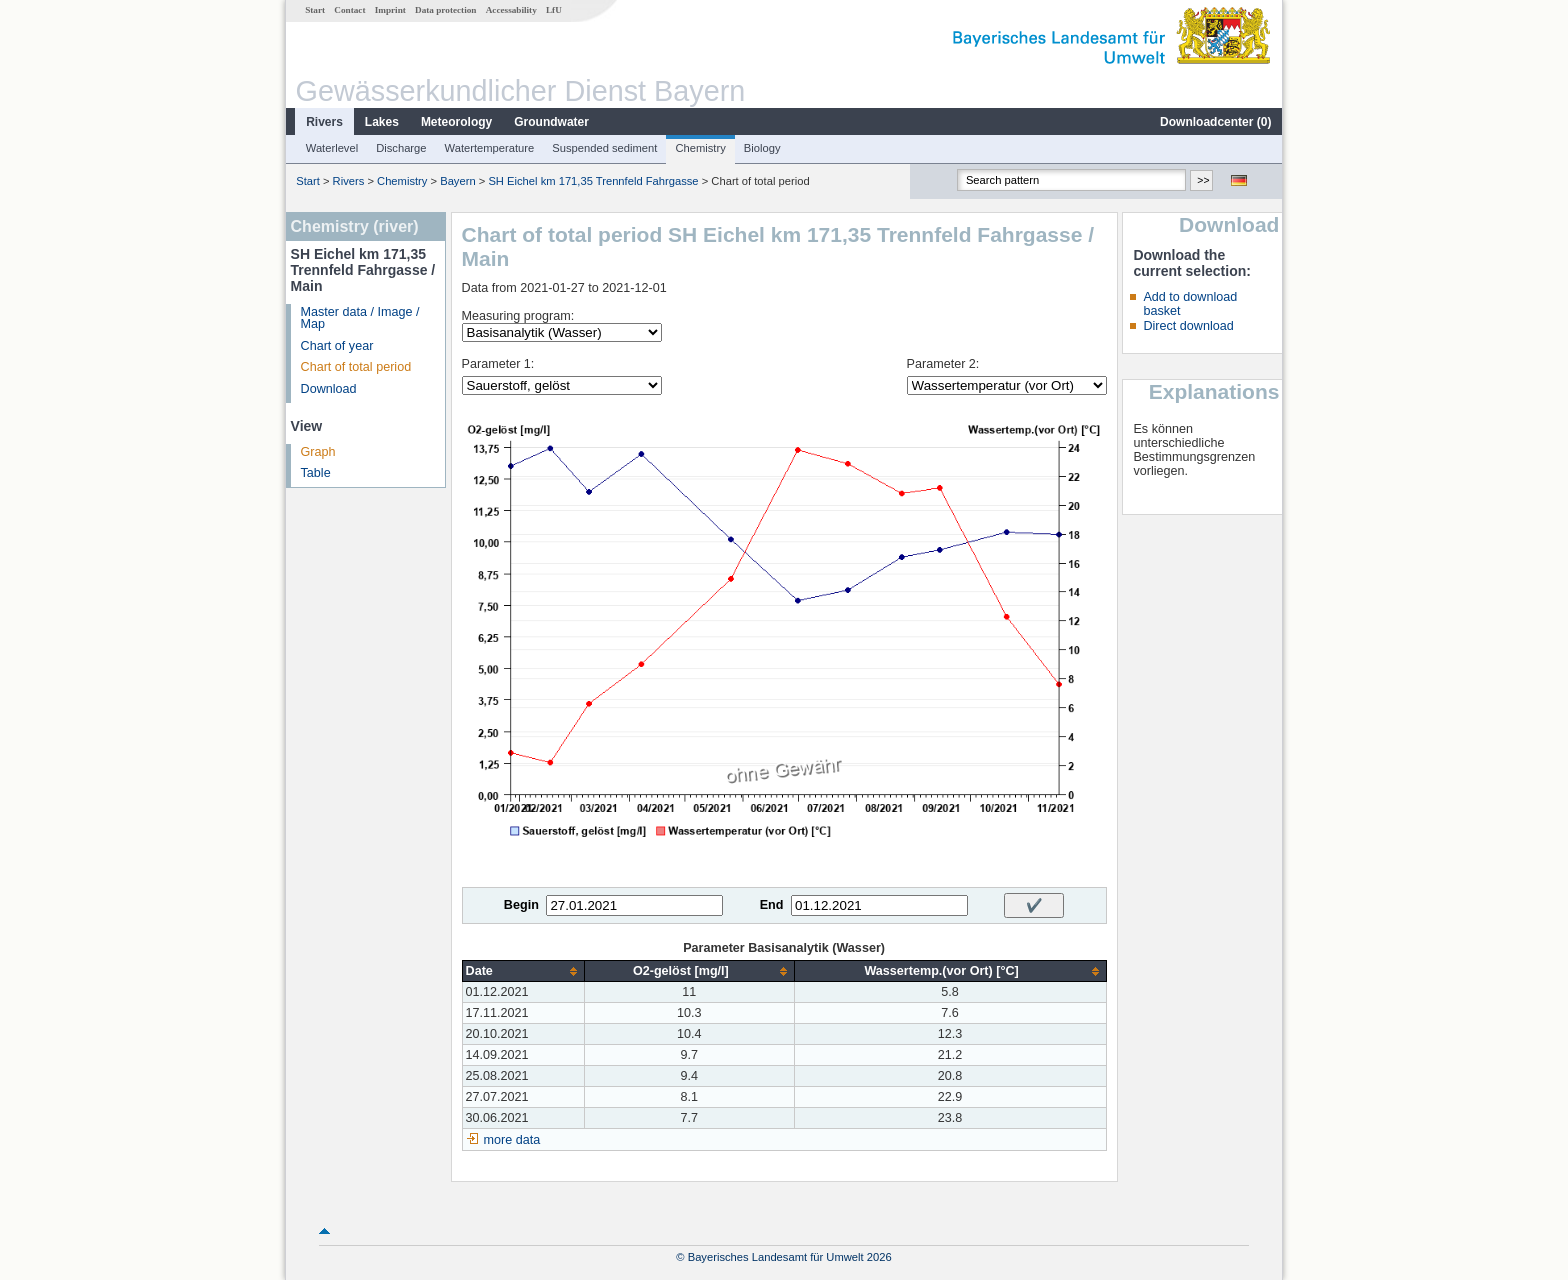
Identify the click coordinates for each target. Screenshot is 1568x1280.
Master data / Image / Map (360, 318)
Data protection (445, 10)
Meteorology (456, 122)
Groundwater (551, 122)
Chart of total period (356, 367)
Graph (318, 452)
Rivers (324, 122)
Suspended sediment (604, 148)
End (772, 905)
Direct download (1188, 326)
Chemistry (700, 148)
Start (315, 10)
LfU (554, 10)
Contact (349, 10)
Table (316, 473)
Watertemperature (490, 148)
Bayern (457, 181)
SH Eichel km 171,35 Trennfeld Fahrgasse (593, 181)
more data (512, 1140)
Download (329, 389)
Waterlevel (332, 148)
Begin (521, 905)
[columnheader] (523, 971)
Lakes (382, 122)
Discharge (401, 148)
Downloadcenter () (1215, 122)
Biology (762, 148)
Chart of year (337, 346)
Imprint (390, 10)
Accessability (511, 10)
